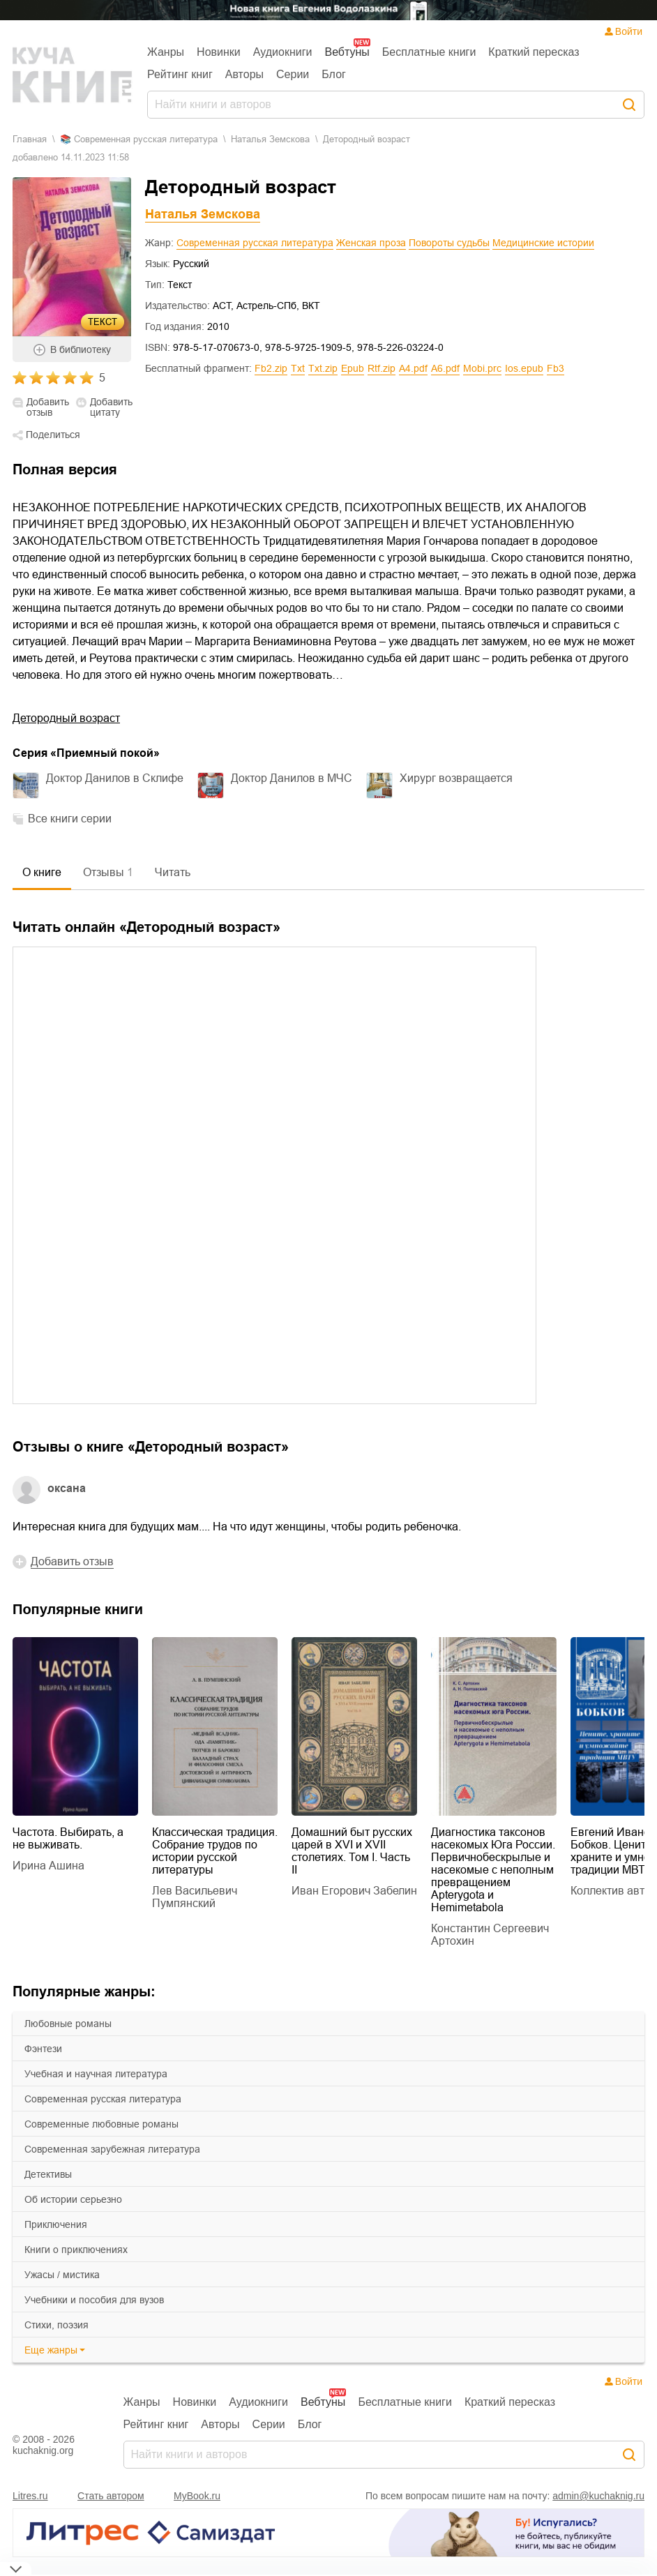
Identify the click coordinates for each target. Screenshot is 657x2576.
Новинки (219, 52)
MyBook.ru (197, 2495)
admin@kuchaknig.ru (598, 2495)
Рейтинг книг (180, 74)
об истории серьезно (73, 2199)
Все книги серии (70, 818)
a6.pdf (445, 368)
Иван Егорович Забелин (354, 1891)
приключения (55, 2224)
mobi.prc (482, 368)
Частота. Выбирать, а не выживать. (68, 1838)
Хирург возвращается (456, 778)
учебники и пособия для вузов (94, 2299)
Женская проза (371, 242)
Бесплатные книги (429, 52)
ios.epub (524, 368)
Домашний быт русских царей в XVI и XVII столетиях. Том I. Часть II (352, 1851)
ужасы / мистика (62, 2274)
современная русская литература (102, 2098)
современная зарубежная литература (112, 2149)
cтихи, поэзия (56, 2324)
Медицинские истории (543, 242)
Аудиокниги (282, 52)
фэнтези (43, 2048)
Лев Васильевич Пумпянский (194, 1897)
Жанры (165, 52)
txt (298, 368)
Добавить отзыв (48, 407)
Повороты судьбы (449, 242)
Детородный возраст (66, 718)
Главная (30, 139)
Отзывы (108, 872)
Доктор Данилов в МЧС (291, 778)
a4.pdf (413, 368)
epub (352, 368)
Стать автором (110, 2495)
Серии (292, 74)
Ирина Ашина (48, 1865)
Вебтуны (346, 52)
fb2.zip (271, 368)
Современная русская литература (254, 242)
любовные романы (68, 2023)
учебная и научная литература (95, 2073)
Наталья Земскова (270, 139)
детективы (48, 2174)
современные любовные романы (101, 2124)
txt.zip (323, 368)
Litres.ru (30, 2495)
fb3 (555, 368)
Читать (172, 872)
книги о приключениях (76, 2249)
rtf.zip (381, 368)
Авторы (244, 74)
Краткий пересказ (533, 52)
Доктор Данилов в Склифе (114, 778)
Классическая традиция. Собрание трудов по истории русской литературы (215, 1851)
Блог (334, 74)
